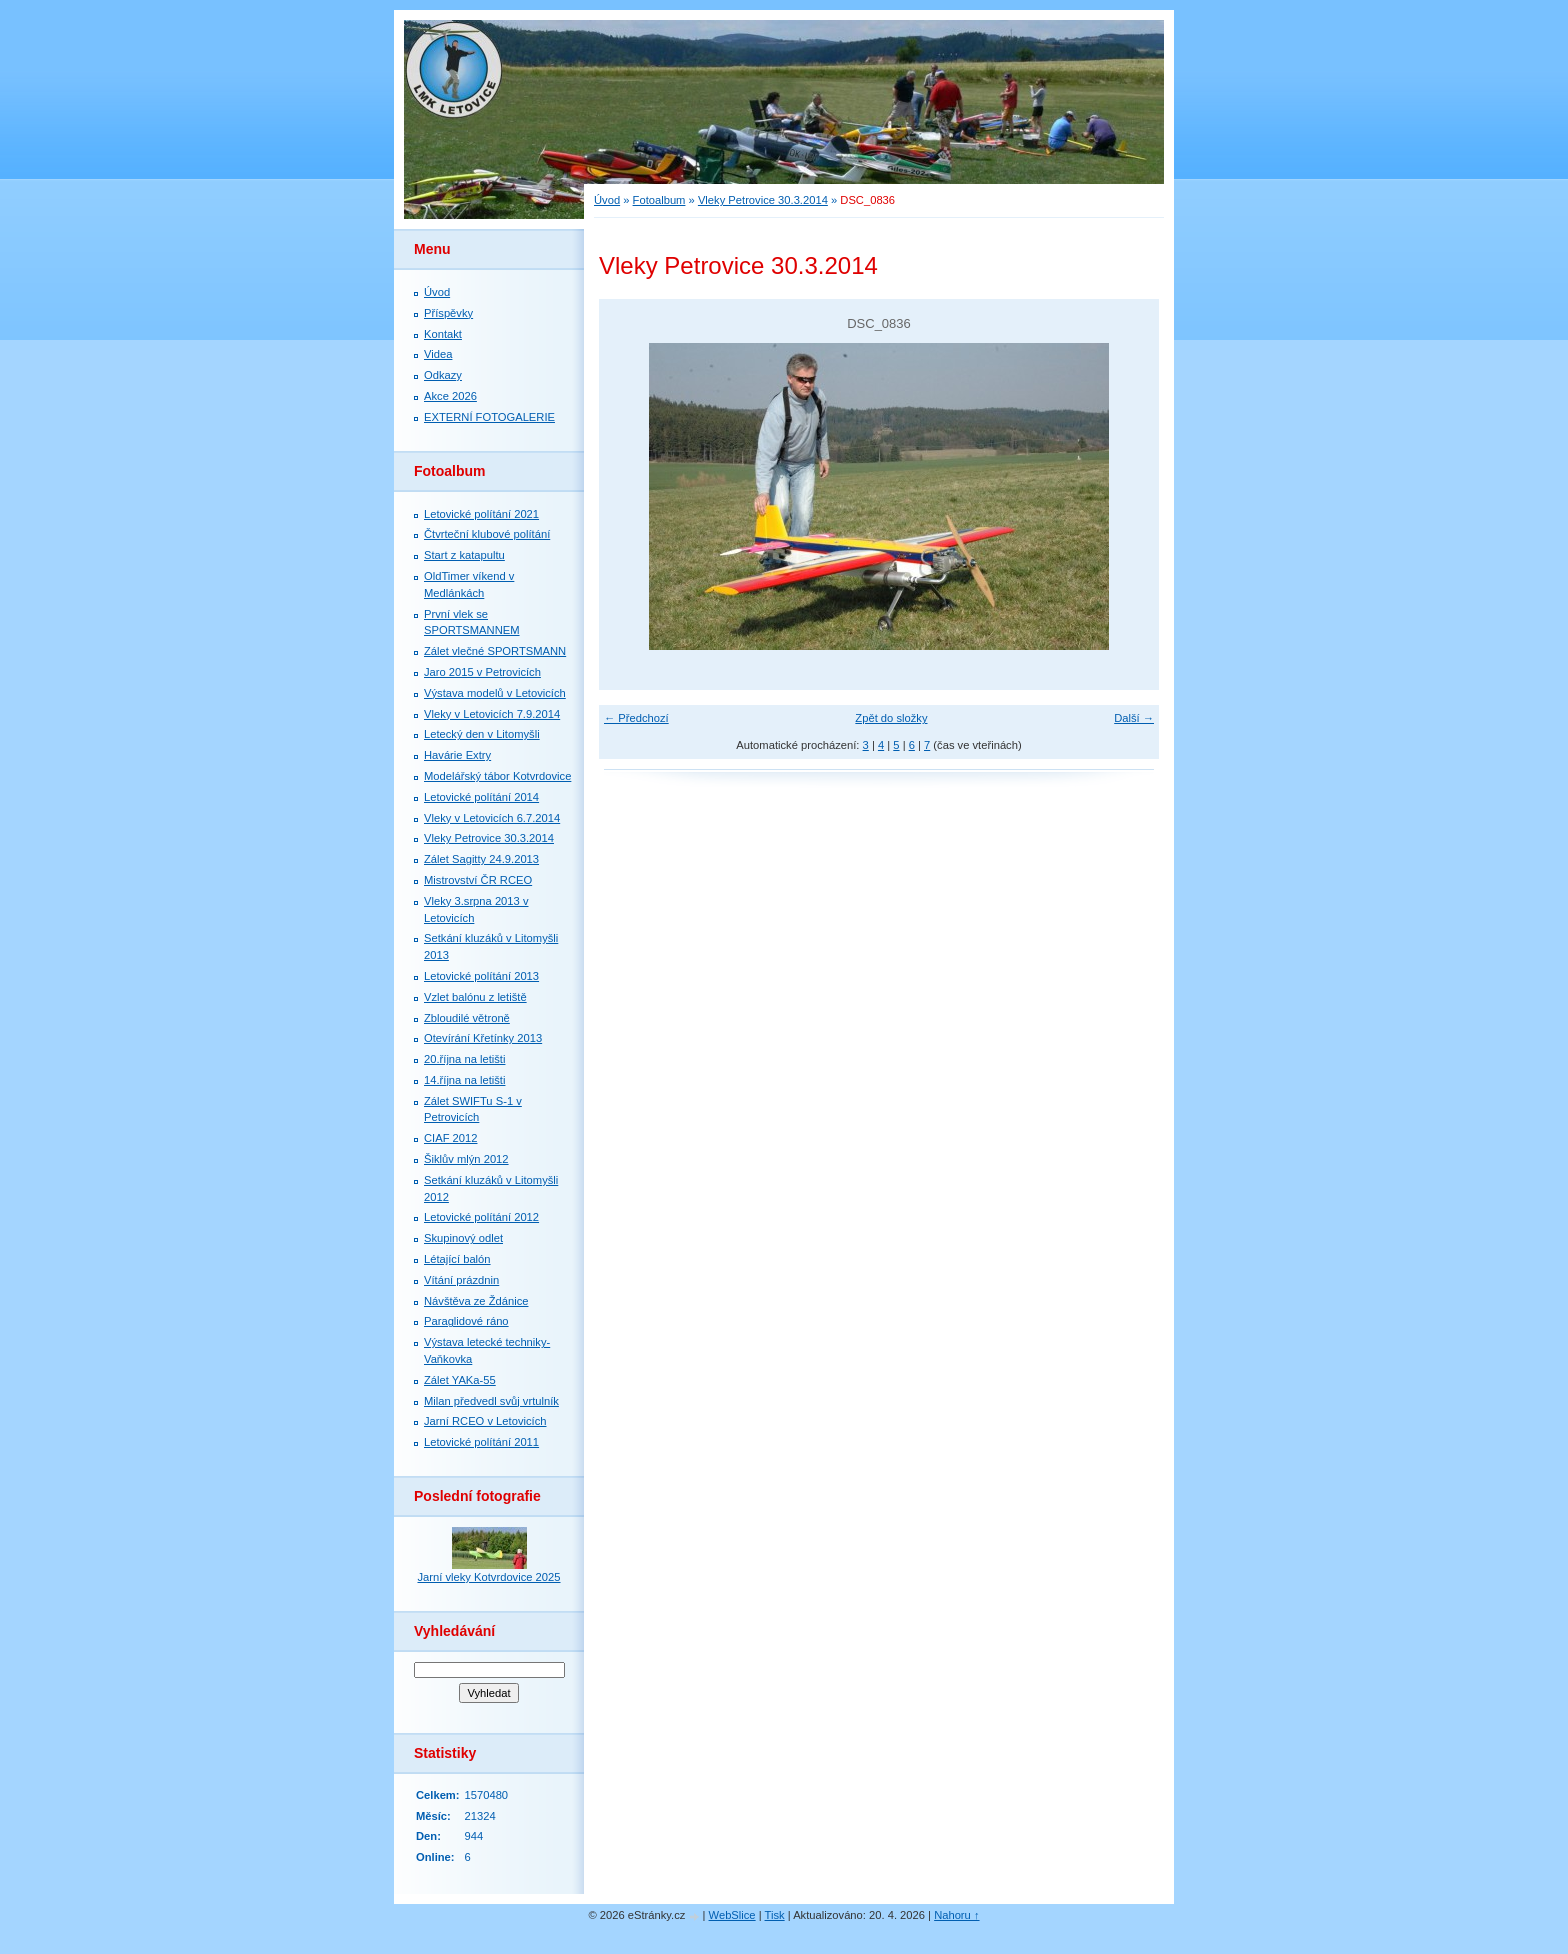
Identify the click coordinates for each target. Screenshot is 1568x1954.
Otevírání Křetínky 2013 (483, 1038)
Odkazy (443, 375)
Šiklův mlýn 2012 (466, 1159)
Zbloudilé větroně (467, 1018)
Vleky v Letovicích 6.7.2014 (492, 818)
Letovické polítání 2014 (481, 797)
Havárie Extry (457, 755)
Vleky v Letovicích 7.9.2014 (492, 714)
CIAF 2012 (450, 1138)
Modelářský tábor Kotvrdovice (497, 776)
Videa (438, 354)
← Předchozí (636, 718)
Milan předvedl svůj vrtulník (491, 1401)
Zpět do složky (891, 718)
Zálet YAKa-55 (460, 1380)
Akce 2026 (450, 396)
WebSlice (732, 1915)
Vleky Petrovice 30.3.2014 (763, 200)
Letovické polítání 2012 (481, 1217)
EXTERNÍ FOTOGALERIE (489, 417)
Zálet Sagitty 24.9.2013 (481, 859)
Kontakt (443, 334)
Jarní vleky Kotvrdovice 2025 (488, 1577)
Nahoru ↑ (956, 1915)
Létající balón (457, 1259)
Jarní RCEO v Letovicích (485, 1421)
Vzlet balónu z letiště (475, 997)
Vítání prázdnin (461, 1280)
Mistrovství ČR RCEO (478, 880)
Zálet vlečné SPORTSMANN (495, 651)
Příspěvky (448, 313)
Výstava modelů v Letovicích (495, 693)
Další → (1134, 718)
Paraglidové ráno (466, 1321)
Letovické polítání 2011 (481, 1442)
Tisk (775, 1915)
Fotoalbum (659, 200)
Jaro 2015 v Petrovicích (482, 672)
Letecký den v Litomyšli (482, 734)
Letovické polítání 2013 (481, 976)
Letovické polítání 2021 (481, 514)
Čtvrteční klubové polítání (487, 534)
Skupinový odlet (463, 1238)
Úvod (607, 200)
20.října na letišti (464, 1059)
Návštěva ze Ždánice (476, 1301)
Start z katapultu (464, 555)
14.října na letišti (464, 1080)
